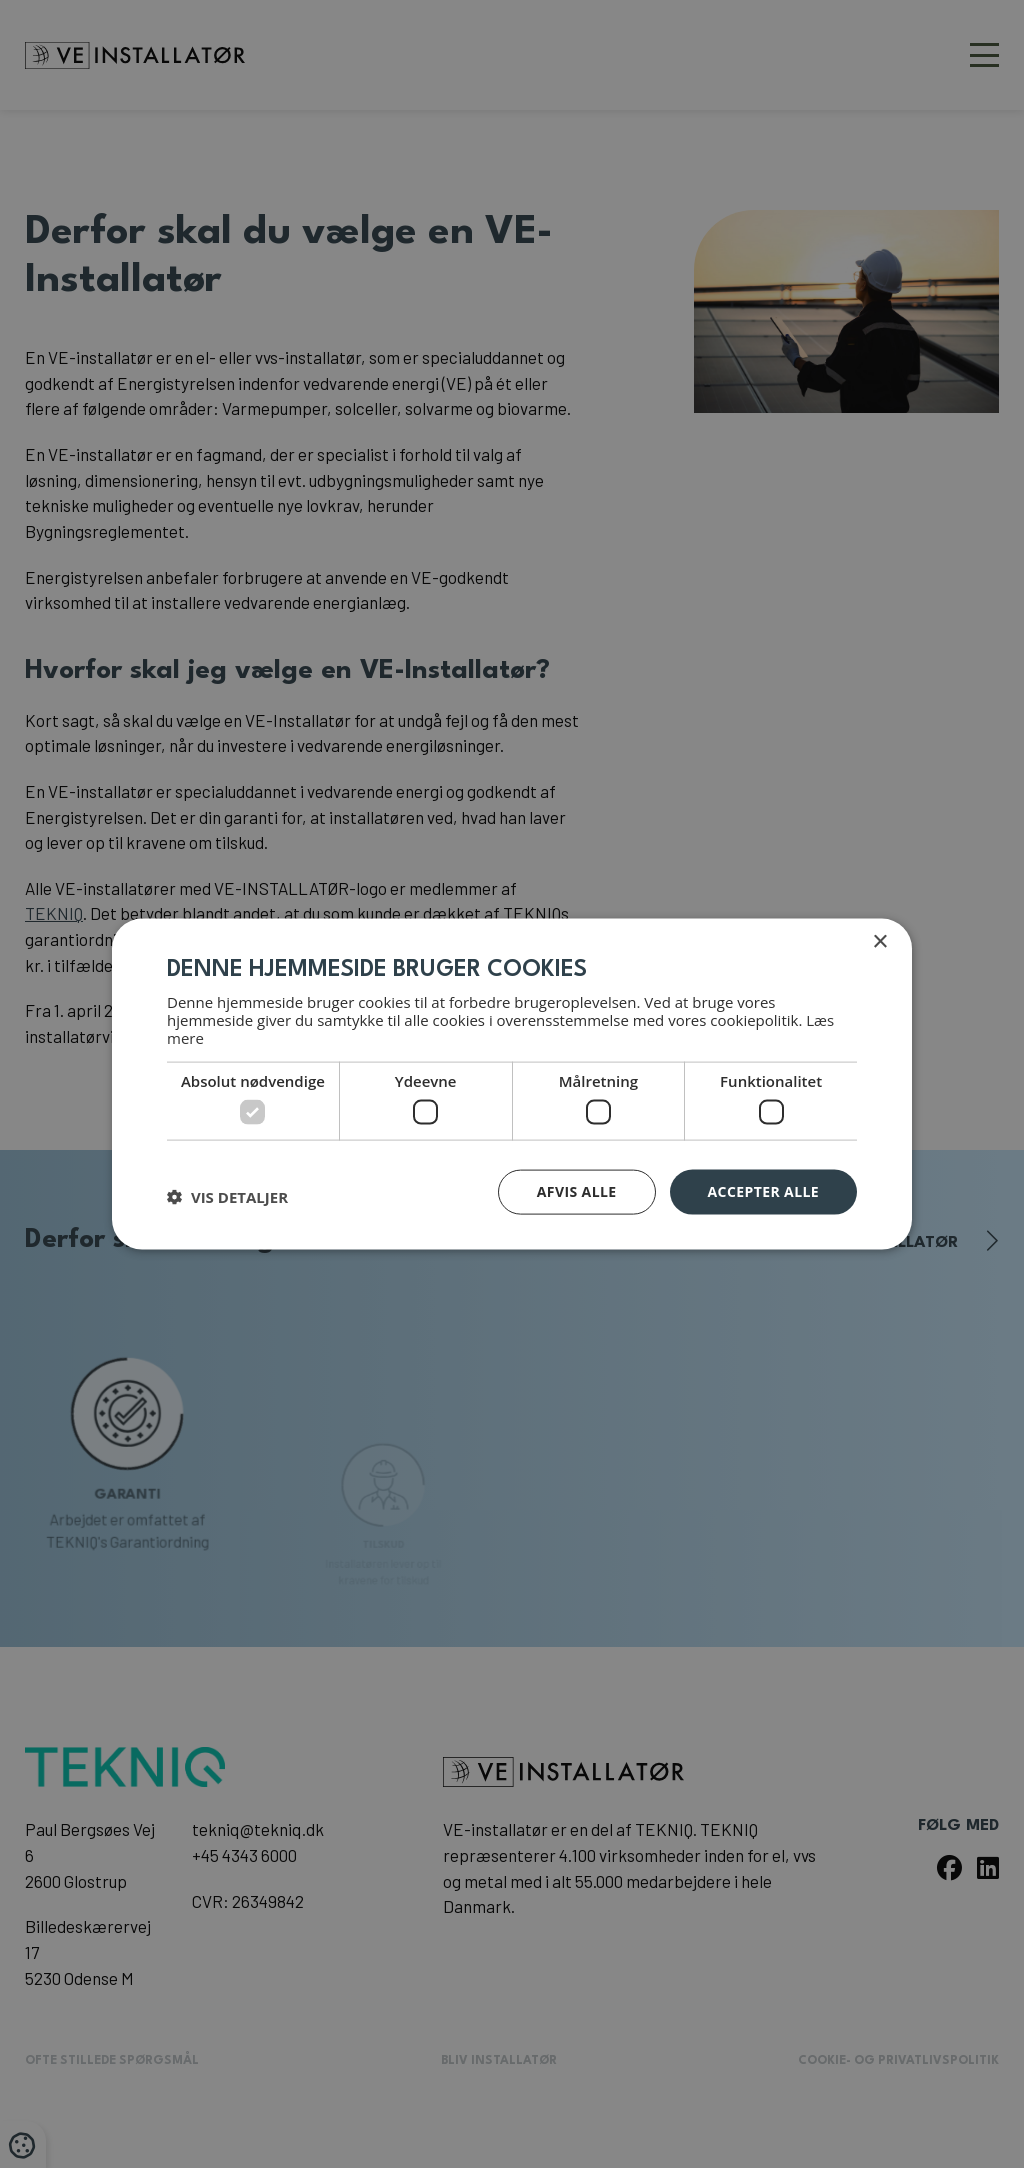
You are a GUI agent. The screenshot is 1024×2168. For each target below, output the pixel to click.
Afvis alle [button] (577, 1191)
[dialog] (512, 1084)
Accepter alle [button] (763, 1191)
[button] (227, 1197)
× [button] (879, 942)
